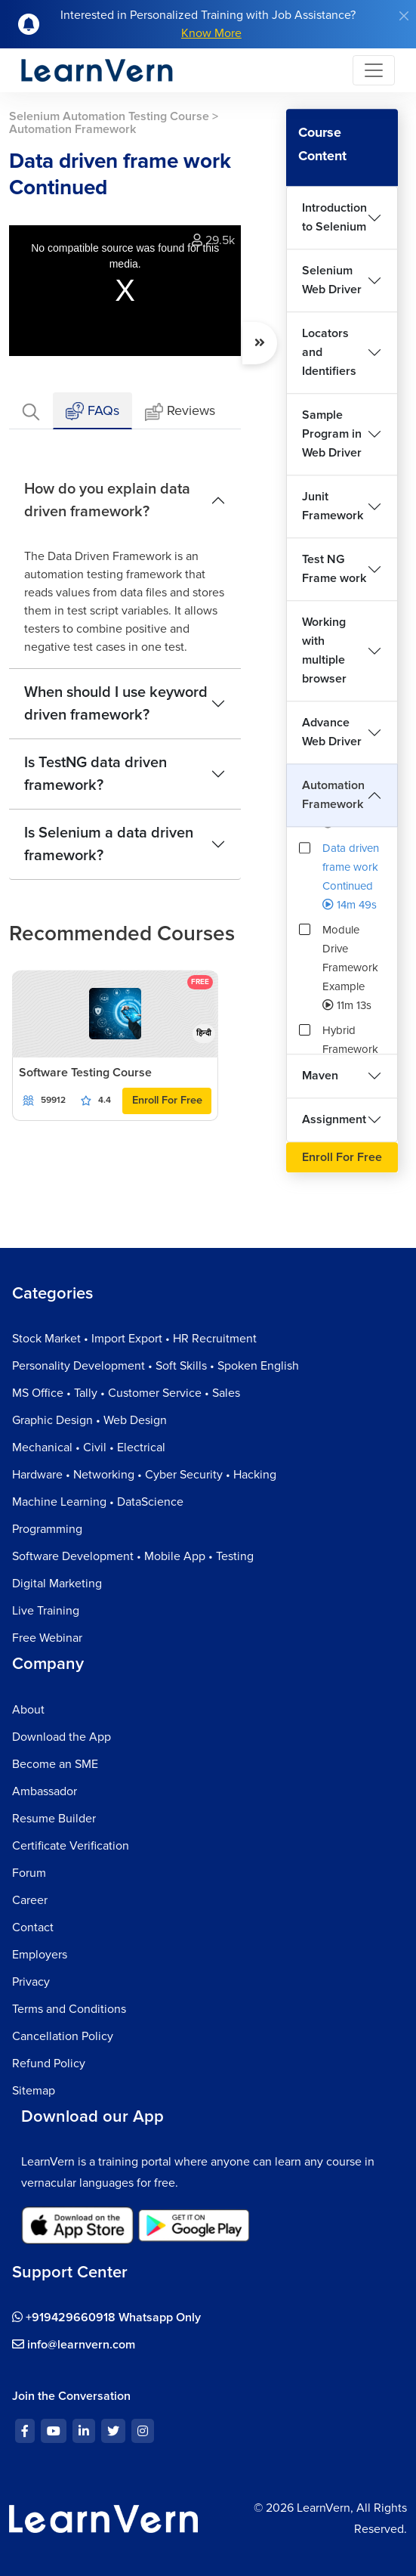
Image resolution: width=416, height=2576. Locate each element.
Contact (33, 1927)
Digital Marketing (57, 1583)
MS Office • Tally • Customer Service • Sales (126, 1393)
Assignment (334, 1119)
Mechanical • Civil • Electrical (88, 1447)
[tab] (31, 410)
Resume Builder (54, 1818)
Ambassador (44, 1791)
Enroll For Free (167, 1100)
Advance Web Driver (332, 732)
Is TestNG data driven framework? (95, 774)
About (28, 1709)
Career (30, 1900)
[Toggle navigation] (374, 70)
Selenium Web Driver (332, 280)
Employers (39, 1954)
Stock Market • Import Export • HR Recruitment (134, 1338)
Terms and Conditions (69, 2009)
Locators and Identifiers (329, 352)
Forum (29, 1873)
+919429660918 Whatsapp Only (106, 2317)
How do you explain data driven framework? (107, 500)
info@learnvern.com (73, 2344)
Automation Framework (333, 795)
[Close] (404, 16)
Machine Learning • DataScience (97, 1501)
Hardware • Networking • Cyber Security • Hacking (144, 1474)
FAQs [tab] (92, 411)
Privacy (31, 1981)
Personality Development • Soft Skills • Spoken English (155, 1365)
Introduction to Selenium (334, 217)
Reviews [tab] (180, 411)
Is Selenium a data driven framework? (108, 844)
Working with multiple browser (324, 650)
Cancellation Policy (62, 2036)
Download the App (61, 1737)
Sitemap (33, 2090)
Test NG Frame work (334, 569)
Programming (47, 1529)
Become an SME (55, 1764)
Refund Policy (48, 2063)
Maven (320, 1075)
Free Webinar (47, 1638)
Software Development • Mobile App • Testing (133, 1556)
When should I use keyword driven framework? (116, 703)
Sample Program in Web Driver (332, 433)
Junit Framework (332, 506)
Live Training (45, 1610)
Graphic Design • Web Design (89, 1420)
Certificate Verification (70, 1845)
